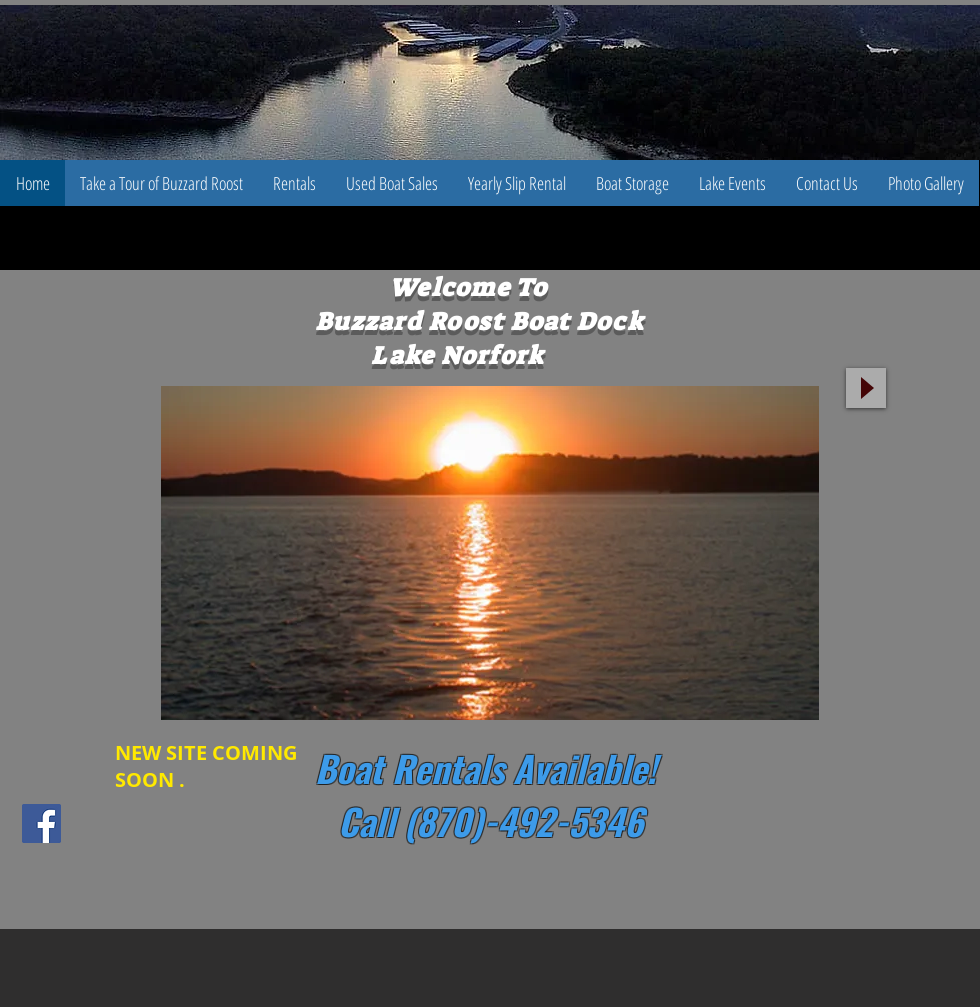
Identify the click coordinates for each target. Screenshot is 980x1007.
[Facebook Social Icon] (41, 823)
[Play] (866, 388)
